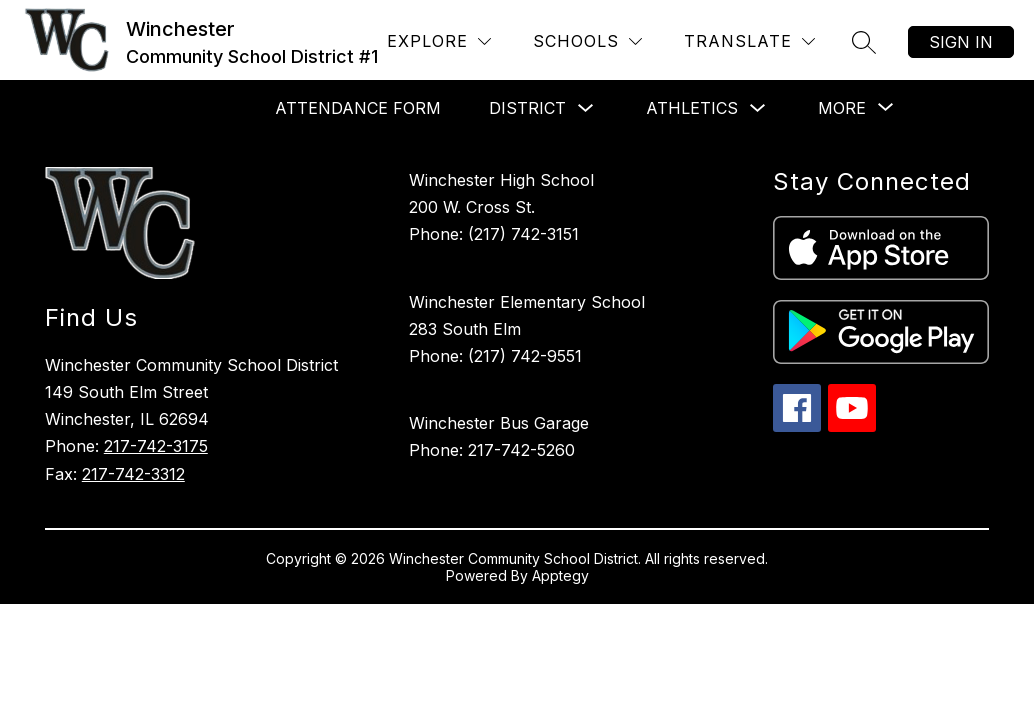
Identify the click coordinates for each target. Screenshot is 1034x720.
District (527, 108)
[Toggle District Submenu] (586, 108)
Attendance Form (358, 108)
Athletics (692, 108)
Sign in (961, 42)
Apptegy (560, 575)
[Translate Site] (749, 41)
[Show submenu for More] (842, 108)
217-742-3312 (133, 474)
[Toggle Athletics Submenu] (758, 108)
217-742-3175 (156, 446)
